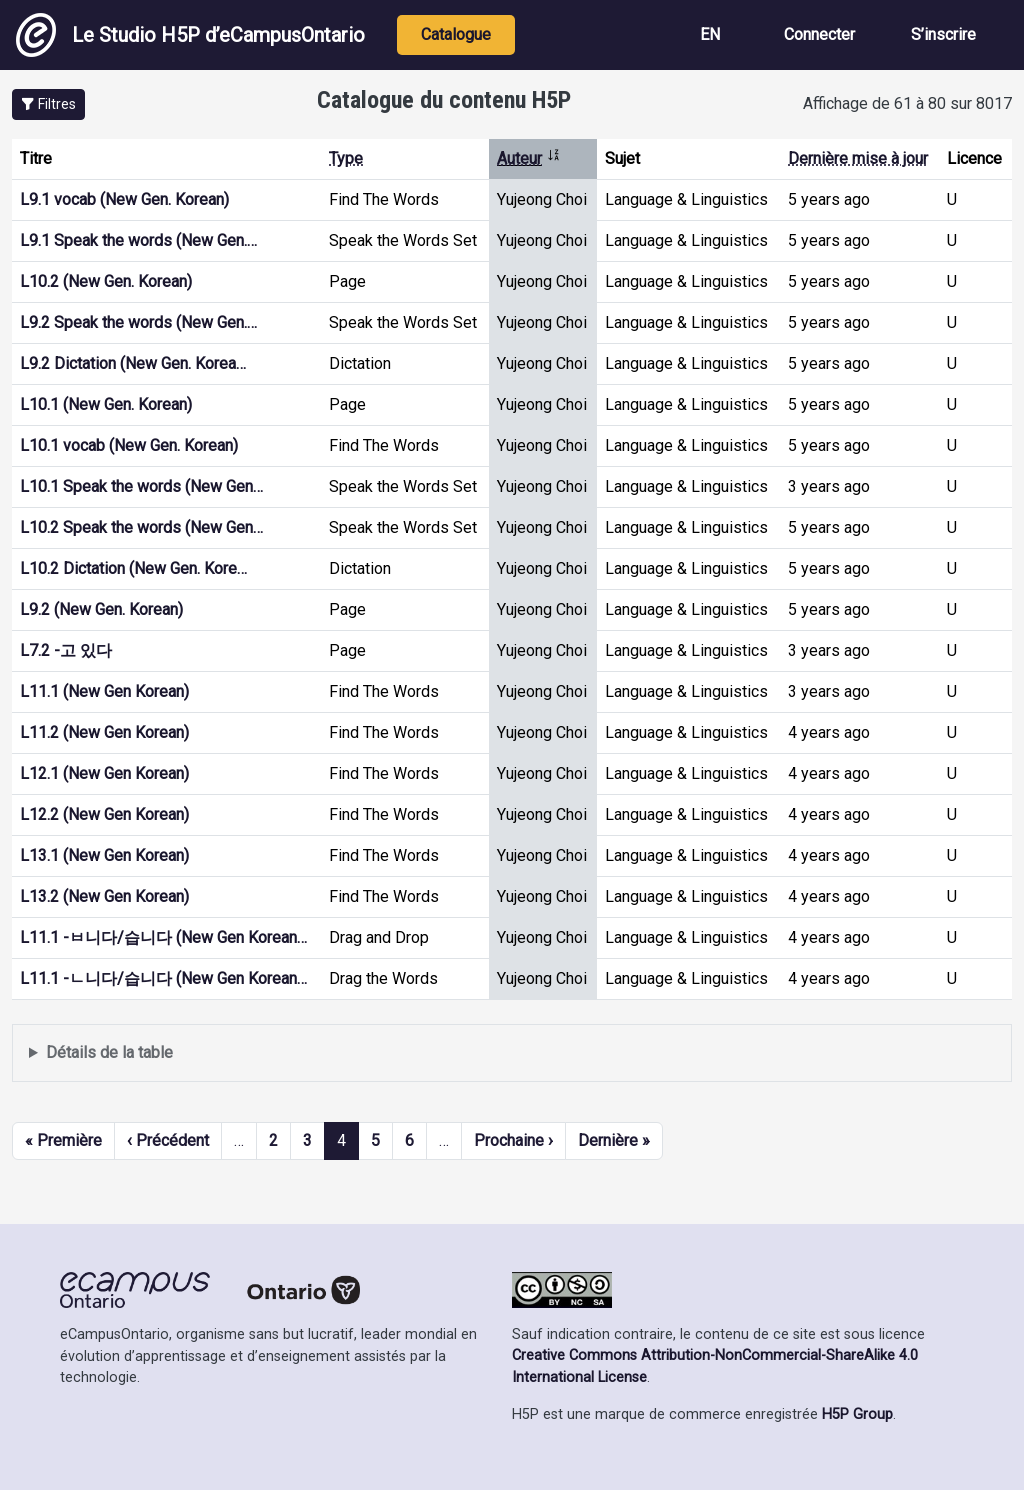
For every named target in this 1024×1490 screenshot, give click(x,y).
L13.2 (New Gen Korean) (104, 896)
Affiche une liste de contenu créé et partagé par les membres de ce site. (512, 1053)
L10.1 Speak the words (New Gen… (141, 486)
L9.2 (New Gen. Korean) (101, 609)
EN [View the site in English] (710, 34)
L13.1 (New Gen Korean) (104, 855)
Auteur (529, 158)
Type (346, 158)
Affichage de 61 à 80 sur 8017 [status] (907, 103)
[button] (48, 104)
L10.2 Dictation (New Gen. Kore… (133, 568)
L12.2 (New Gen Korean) (104, 814)
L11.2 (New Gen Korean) (104, 732)
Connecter (819, 34)
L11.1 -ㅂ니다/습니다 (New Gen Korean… (163, 937)
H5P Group (857, 1414)
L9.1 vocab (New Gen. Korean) (124, 199)
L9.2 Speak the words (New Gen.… (138, 322)
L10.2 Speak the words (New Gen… (141, 527)
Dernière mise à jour (858, 158)
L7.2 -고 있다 (66, 650)
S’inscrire (943, 34)
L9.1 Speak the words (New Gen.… (138, 240)
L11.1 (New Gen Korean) (104, 691)
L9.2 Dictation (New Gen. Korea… (133, 363)
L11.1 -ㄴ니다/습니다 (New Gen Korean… (163, 978)
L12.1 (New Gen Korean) (104, 773)
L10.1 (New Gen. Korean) (106, 404)
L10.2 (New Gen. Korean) (106, 281)
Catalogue (456, 34)
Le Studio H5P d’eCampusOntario (190, 35)
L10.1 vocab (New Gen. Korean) (129, 445)
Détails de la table (109, 1052)
